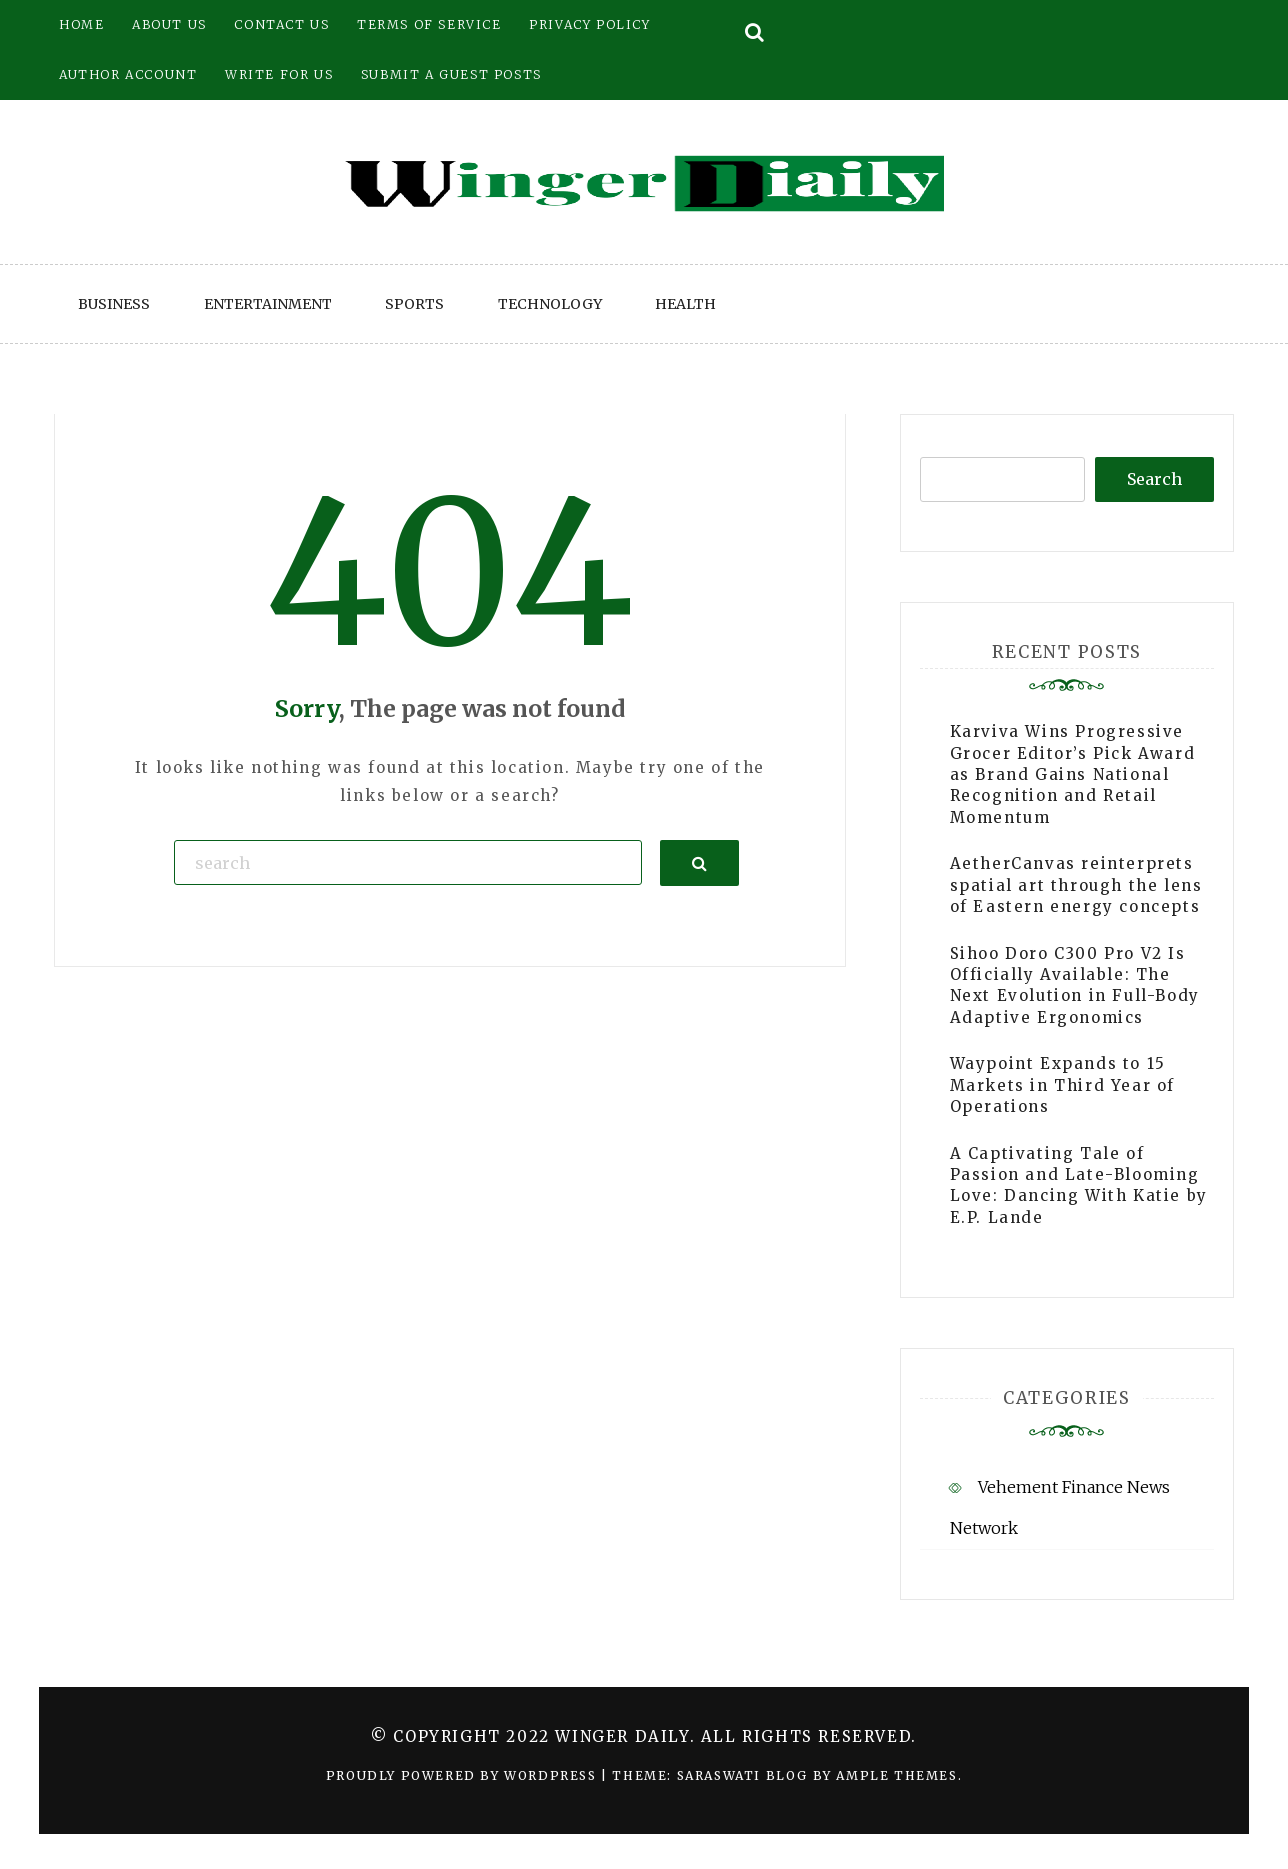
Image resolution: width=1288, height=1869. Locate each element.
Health (685, 304)
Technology (550, 304)
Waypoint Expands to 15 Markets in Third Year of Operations (1062, 1085)
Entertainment (268, 304)
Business (114, 304)
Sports (414, 304)
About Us (169, 24)
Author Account (128, 74)
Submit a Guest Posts (451, 74)
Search (1154, 479)
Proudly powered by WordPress (463, 1775)
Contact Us (281, 24)
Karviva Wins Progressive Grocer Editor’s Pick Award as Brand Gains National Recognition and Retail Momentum (1073, 774)
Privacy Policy (589, 24)
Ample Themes (896, 1775)
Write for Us (279, 74)
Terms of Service (429, 24)
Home (81, 24)
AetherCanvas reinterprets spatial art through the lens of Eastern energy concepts (1076, 885)
